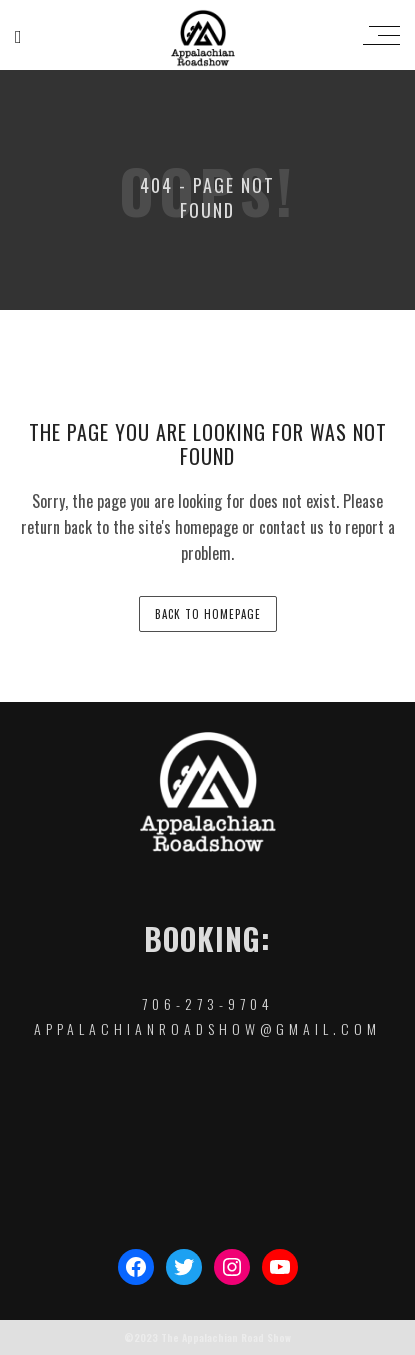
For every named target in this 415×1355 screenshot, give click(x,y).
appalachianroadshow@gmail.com (207, 1028)
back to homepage (208, 614)
